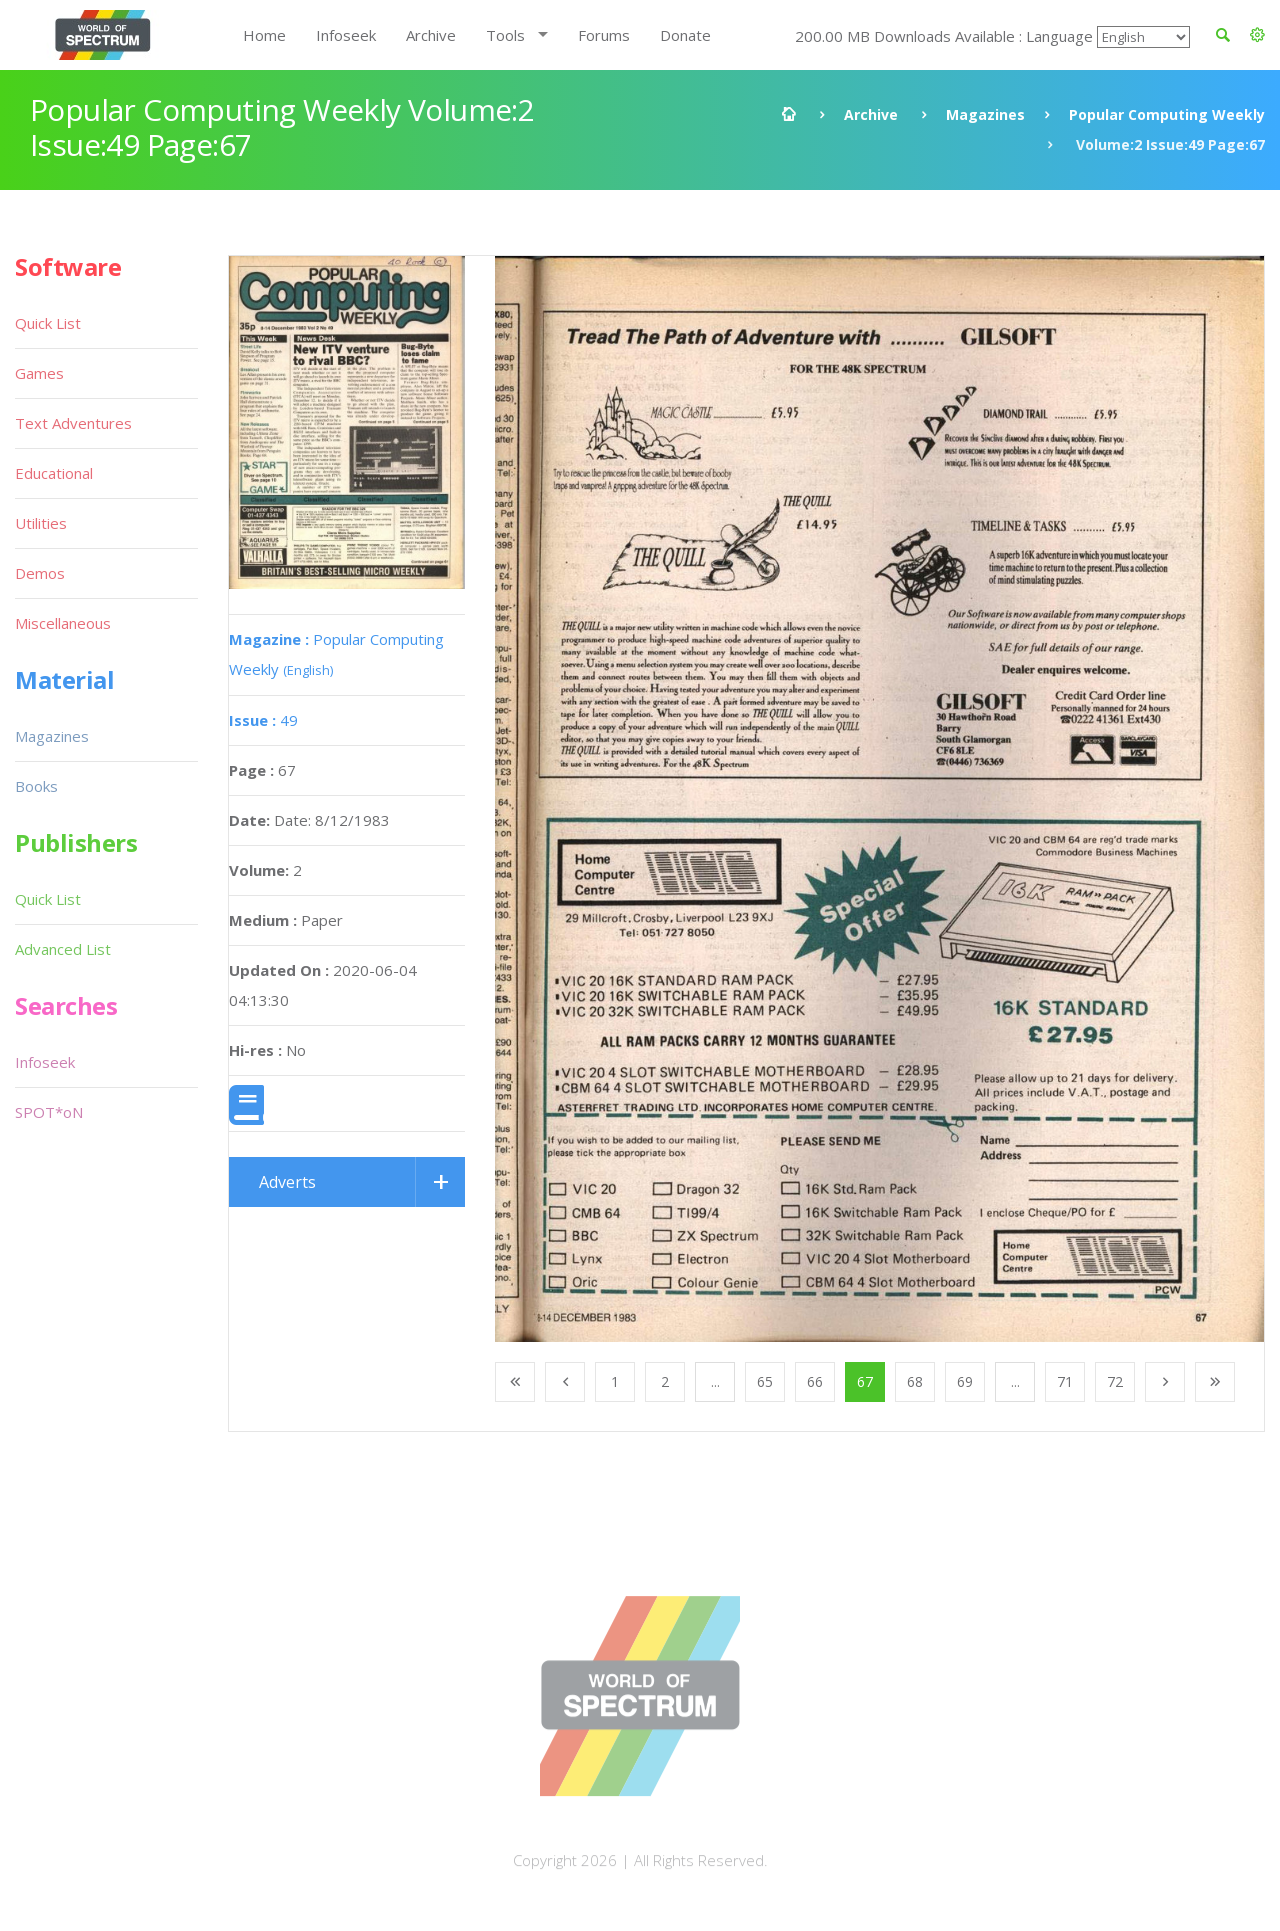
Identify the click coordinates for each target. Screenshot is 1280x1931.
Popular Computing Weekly (1167, 114)
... (715, 1381)
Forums (604, 35)
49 (263, 720)
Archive (431, 35)
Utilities (41, 523)
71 (1065, 1381)
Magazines (985, 114)
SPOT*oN (49, 1112)
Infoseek (346, 35)
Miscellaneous (63, 623)
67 (865, 1381)
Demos (40, 573)
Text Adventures (73, 423)
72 (1115, 1381)
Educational (54, 473)
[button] (1257, 35)
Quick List (48, 323)
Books (36, 786)
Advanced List (63, 949)
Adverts (287, 1182)
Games (39, 373)
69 (965, 1381)
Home (264, 35)
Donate (685, 35)
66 (815, 1381)
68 (915, 1381)
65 (765, 1381)
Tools (505, 35)
